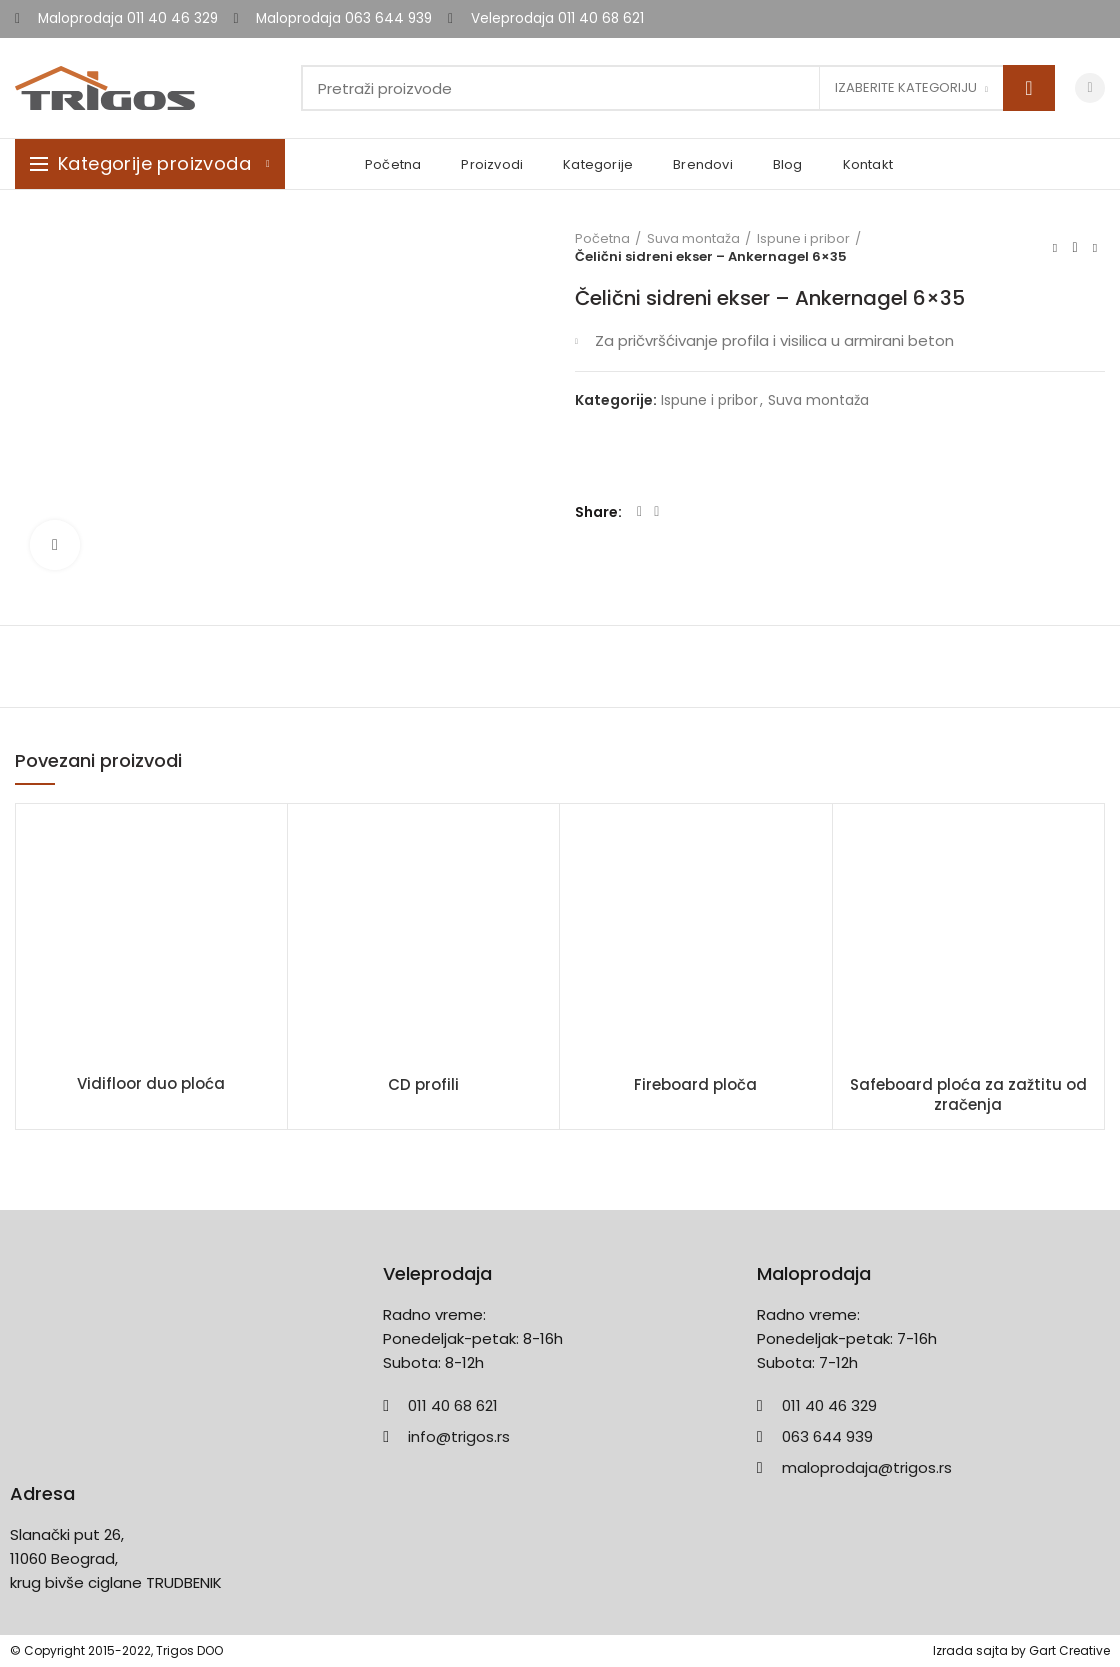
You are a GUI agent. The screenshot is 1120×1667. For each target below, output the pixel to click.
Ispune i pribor (803, 239)
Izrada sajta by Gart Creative (1021, 1650)
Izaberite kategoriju (906, 87)
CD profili (423, 1085)
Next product (1095, 247)
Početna (602, 239)
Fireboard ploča (695, 1085)
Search (1029, 88)
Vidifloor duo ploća (151, 1084)
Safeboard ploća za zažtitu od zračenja (968, 1094)
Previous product (1055, 247)
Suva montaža (693, 239)
